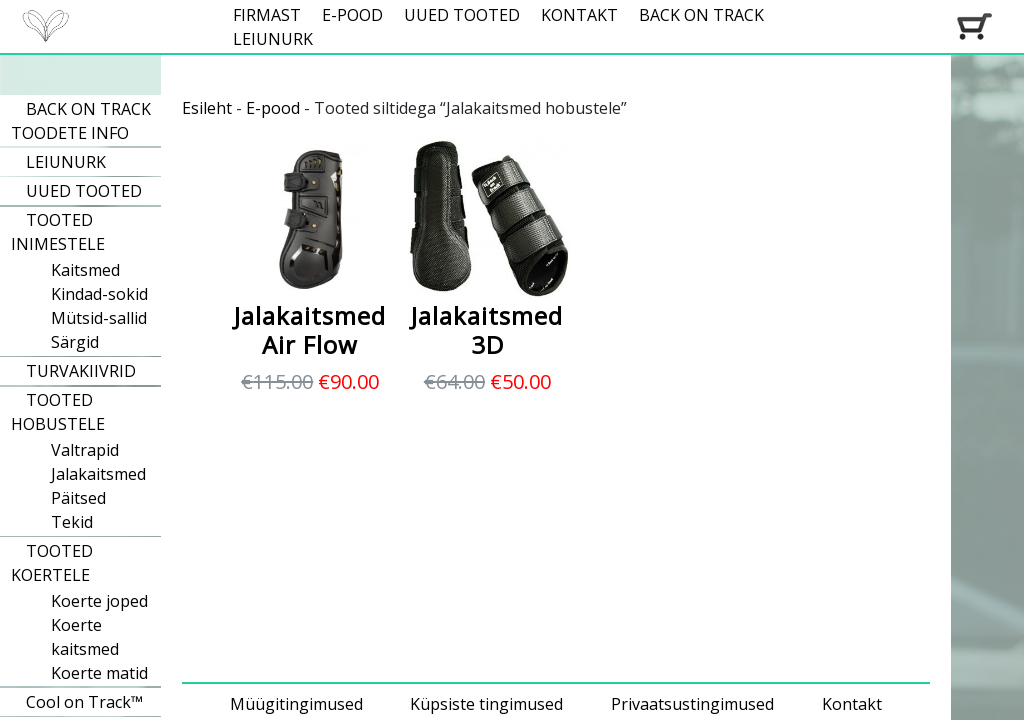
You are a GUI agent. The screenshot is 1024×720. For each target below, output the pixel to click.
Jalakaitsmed (98, 474)
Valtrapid (85, 450)
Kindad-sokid (99, 294)
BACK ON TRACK (701, 15)
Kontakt (852, 704)
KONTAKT (579, 15)
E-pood (273, 108)
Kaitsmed (85, 270)
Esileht (207, 108)
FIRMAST (267, 15)
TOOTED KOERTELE (52, 563)
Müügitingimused (296, 704)
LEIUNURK (273, 39)
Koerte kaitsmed (85, 637)
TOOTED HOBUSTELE (58, 412)
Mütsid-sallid (99, 318)
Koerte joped (99, 601)
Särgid (75, 342)
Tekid (72, 522)
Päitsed (78, 498)
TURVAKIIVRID (81, 371)
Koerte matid (99, 673)
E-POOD (352, 15)
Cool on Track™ (84, 702)
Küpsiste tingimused (486, 704)
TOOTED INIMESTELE (58, 232)
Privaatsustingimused (692, 704)
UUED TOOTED (462, 15)
